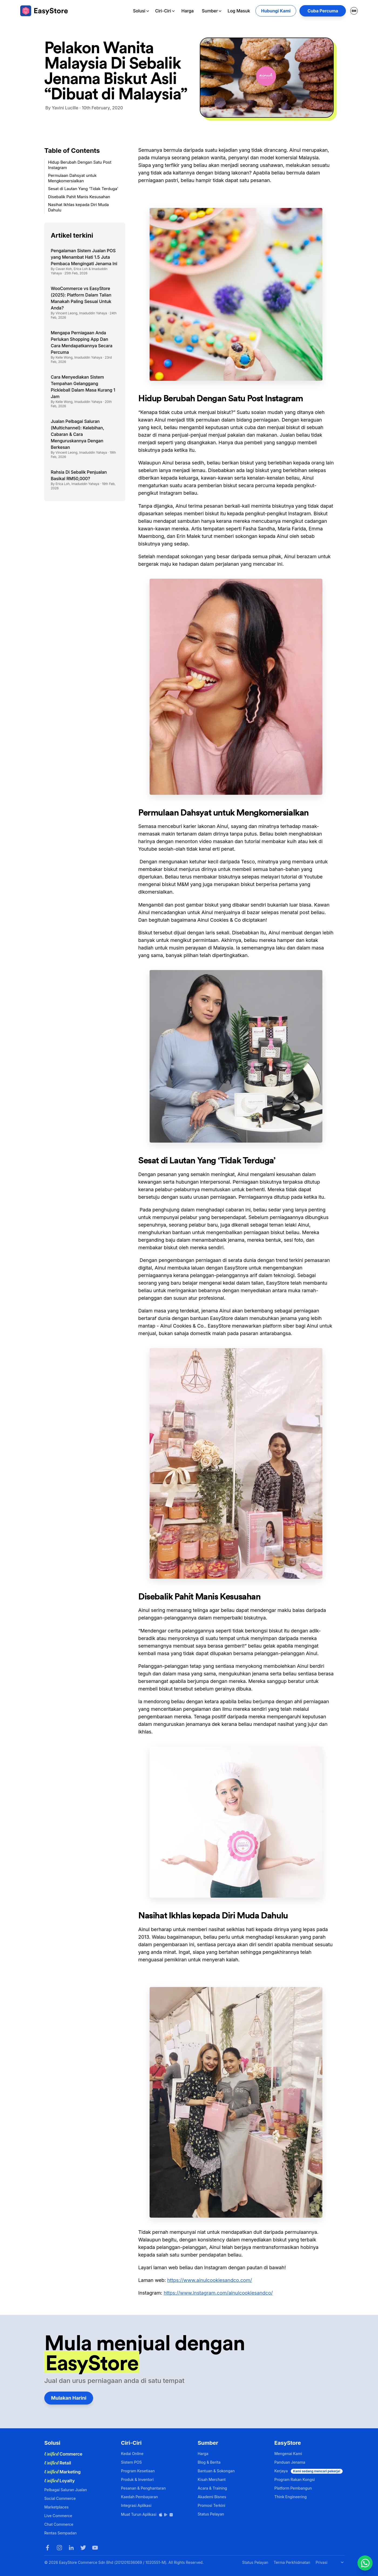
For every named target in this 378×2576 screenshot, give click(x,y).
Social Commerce (60, 2498)
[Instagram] (59, 2547)
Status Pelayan (211, 2514)
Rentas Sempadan (60, 2533)
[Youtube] (95, 2547)
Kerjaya (308, 2471)
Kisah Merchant (212, 2479)
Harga (187, 11)
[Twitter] (83, 2547)
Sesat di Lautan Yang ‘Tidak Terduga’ (83, 188)
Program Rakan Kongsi (294, 2479)
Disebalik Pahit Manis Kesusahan (79, 196)
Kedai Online (132, 2453)
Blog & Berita (209, 2462)
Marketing (62, 2471)
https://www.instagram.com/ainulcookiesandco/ (218, 2293)
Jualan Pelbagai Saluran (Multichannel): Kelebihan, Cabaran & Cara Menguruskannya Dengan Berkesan (77, 434)
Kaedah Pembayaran (139, 2496)
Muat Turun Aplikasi (147, 2514)
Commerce (63, 2454)
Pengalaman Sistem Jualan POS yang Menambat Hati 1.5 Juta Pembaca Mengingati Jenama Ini (84, 257)
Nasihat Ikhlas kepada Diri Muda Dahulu (78, 207)
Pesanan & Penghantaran (143, 2488)
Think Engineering (290, 2496)
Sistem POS (131, 2462)
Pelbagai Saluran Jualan (65, 2489)
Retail (57, 2463)
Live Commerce (58, 2515)
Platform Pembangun (293, 2488)
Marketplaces (56, 2507)
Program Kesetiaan (138, 2471)
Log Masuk (239, 11)
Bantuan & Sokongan (216, 2471)
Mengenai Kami (288, 2453)
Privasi (322, 2562)
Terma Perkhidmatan (292, 2562)
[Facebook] (47, 2547)
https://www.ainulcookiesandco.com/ (209, 2280)
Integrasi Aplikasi (136, 2505)
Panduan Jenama (289, 2462)
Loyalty (59, 2480)
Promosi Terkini (211, 2505)
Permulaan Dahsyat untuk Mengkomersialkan (72, 178)
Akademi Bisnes (212, 2496)
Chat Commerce (58, 2524)
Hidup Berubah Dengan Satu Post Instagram (79, 165)
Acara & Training (212, 2488)
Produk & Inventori (137, 2479)
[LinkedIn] (71, 2547)
